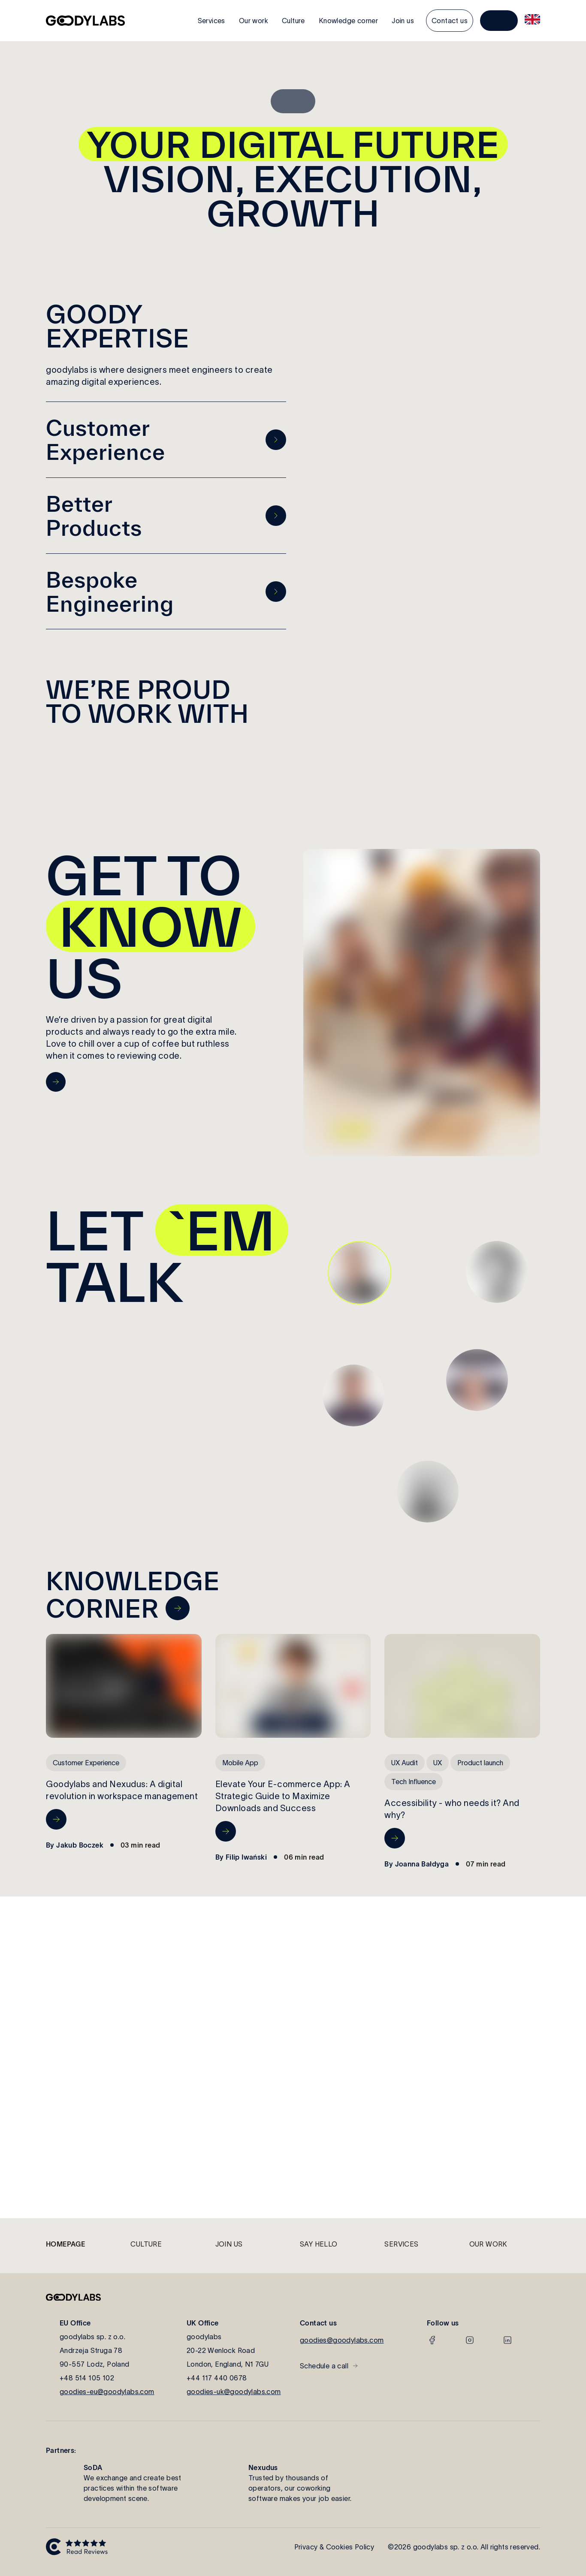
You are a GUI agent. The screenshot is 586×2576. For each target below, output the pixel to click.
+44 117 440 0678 (217, 2378)
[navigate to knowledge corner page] (178, 1608)
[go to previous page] (276, 439)
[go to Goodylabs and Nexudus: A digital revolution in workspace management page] (56, 1819)
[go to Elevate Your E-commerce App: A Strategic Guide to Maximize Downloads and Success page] (225, 1831)
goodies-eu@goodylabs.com (107, 2391)
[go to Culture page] (56, 1082)
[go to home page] (85, 20)
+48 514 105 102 (87, 2378)
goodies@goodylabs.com (342, 2340)
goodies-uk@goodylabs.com (234, 2391)
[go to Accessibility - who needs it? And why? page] (394, 1838)
